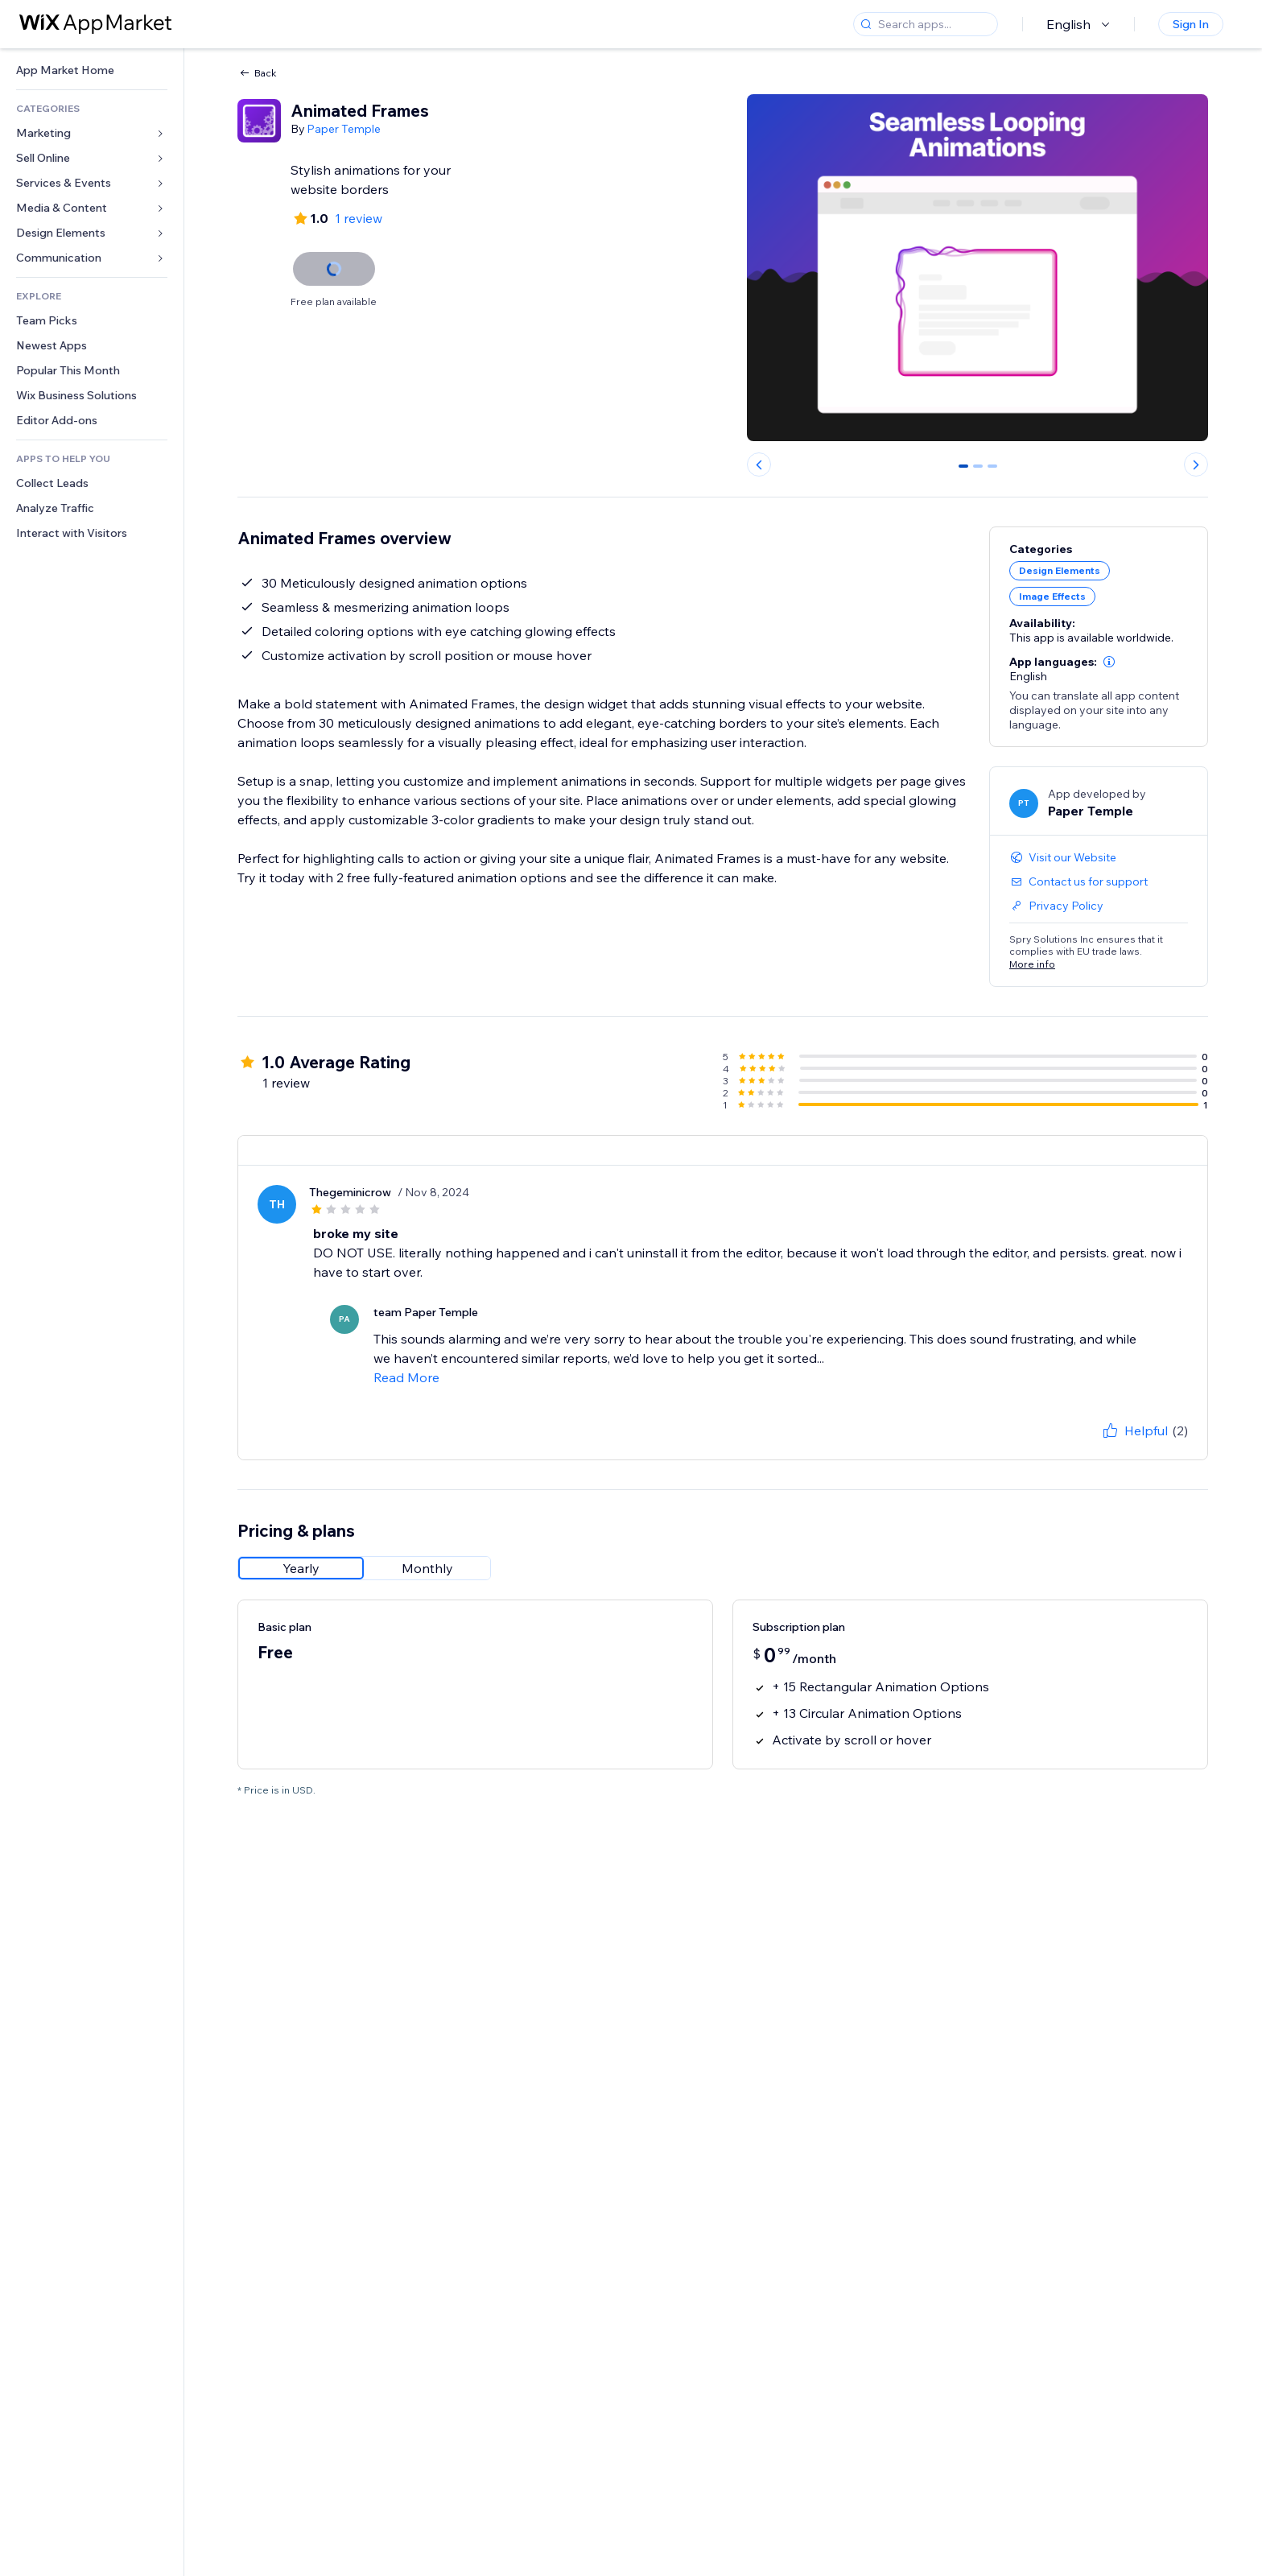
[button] (1109, 661)
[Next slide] (1196, 464)
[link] (92, 70)
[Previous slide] (759, 464)
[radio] (301, 1568)
